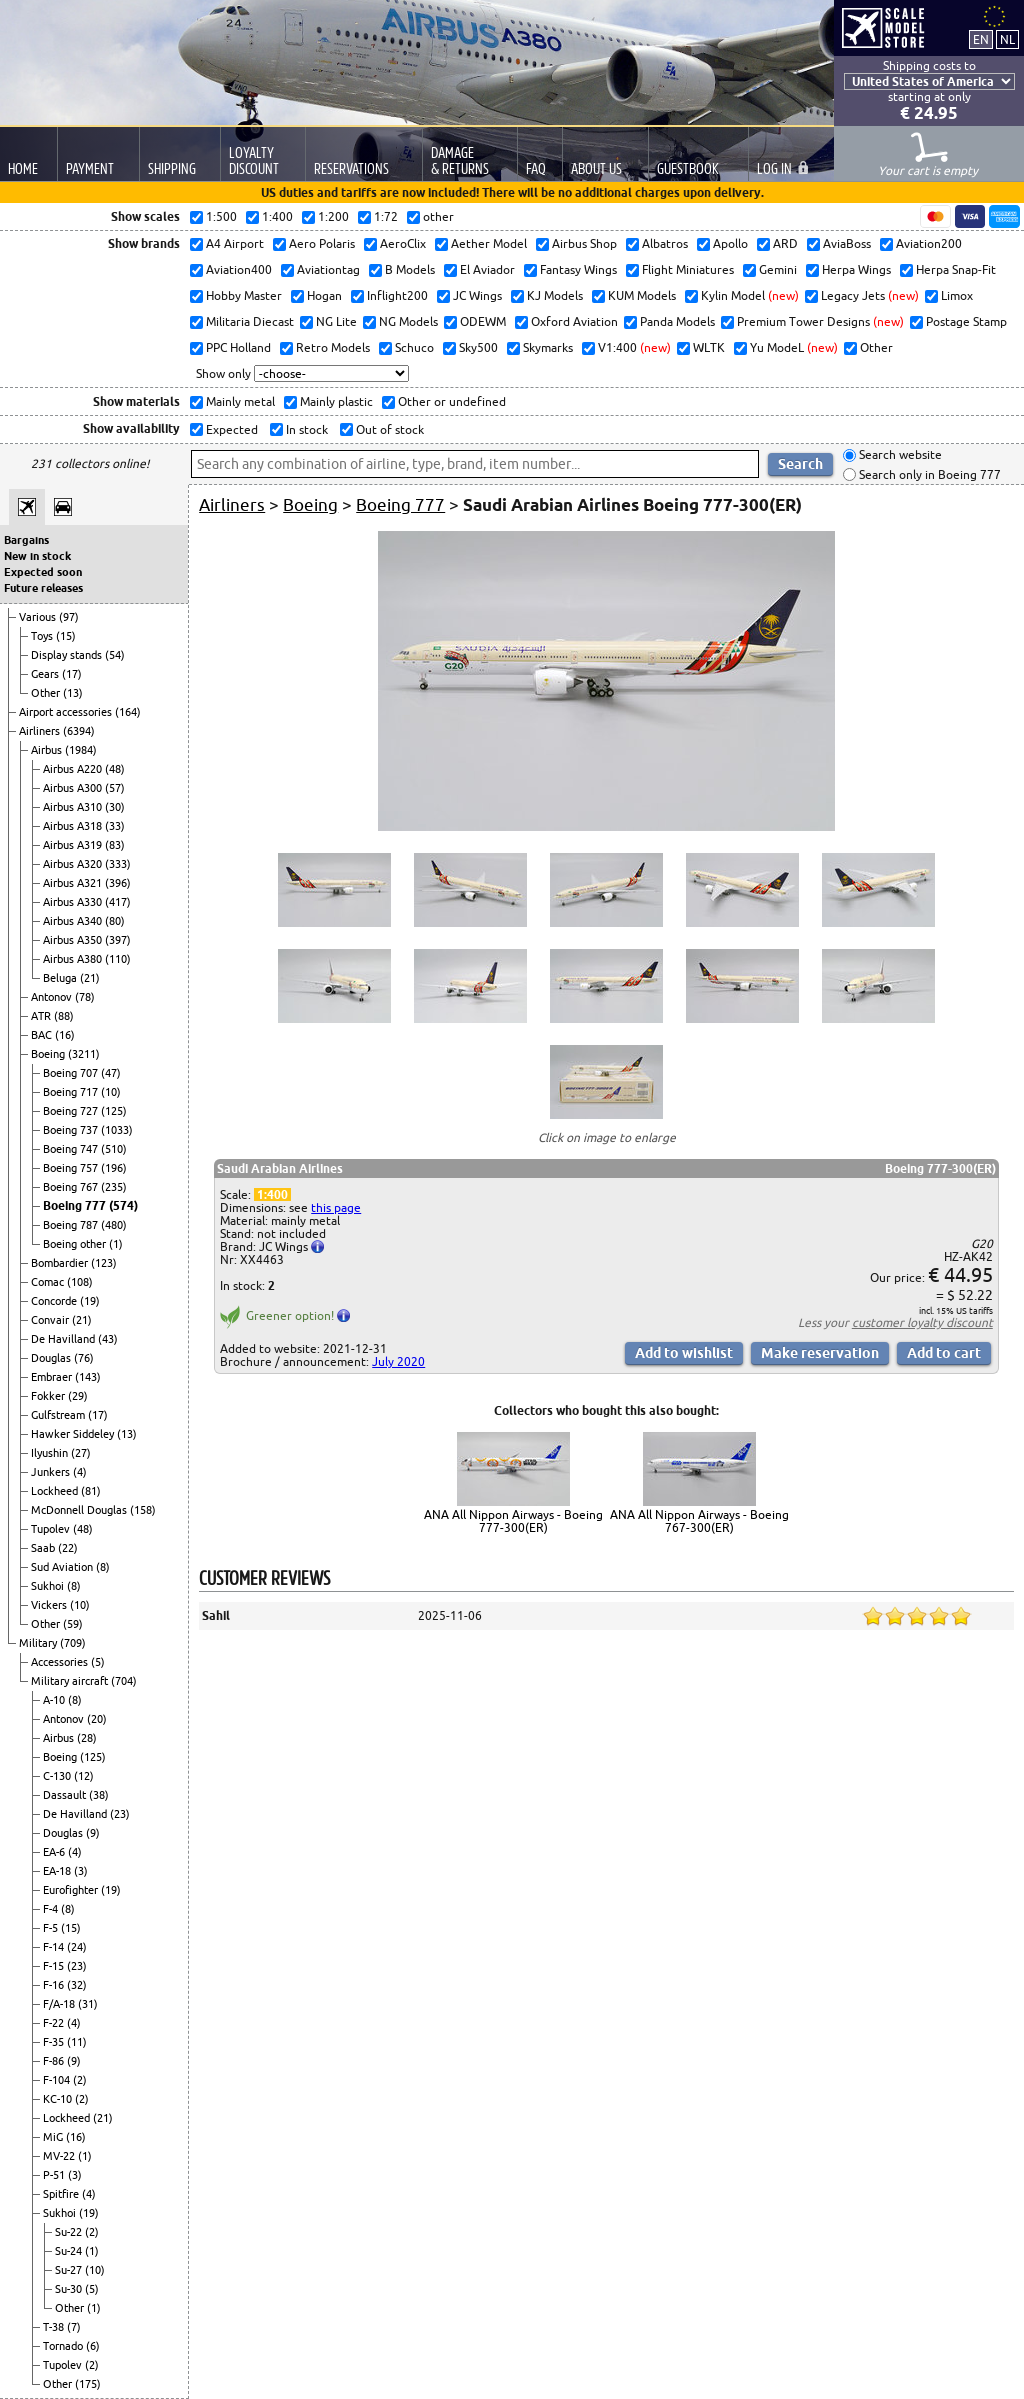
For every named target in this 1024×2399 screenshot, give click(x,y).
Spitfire (62, 2194)
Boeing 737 (72, 1130)
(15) (66, 636)
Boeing (49, 1054)
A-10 (55, 1700)
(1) (116, 1244)
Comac (49, 1282)
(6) (93, 2346)
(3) (81, 1871)
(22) (68, 1548)
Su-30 (70, 2289)
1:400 (272, 1194)
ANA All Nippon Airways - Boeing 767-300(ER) (699, 1521)
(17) (72, 674)
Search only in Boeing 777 (928, 474)
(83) (115, 845)
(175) (88, 2384)
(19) (90, 1301)
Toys (43, 636)
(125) (114, 1111)
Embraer (53, 1377)
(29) (78, 1396)
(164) (128, 712)
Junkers (52, 1472)
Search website (899, 455)
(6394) (79, 731)
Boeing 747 (72, 1149)
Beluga (61, 978)
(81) (91, 1491)
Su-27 (70, 2270)
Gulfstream (59, 1415)
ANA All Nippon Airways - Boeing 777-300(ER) (513, 1521)
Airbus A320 (74, 864)
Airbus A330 (74, 902)
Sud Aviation (63, 1567)
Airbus (48, 750)
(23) (120, 1814)
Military (39, 1643)
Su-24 (70, 2251)
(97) (69, 617)
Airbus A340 (74, 921)
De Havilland (64, 1339)
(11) (77, 2042)
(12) (84, 1776)
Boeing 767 (72, 1187)
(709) (73, 1643)
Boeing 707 (72, 1073)
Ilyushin (51, 1453)
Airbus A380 (74, 959)
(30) (115, 807)
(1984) (81, 750)
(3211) (84, 1054)
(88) (64, 1016)
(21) (90, 978)
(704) (124, 1681)
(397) (118, 940)
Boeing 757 (72, 1168)
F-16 (55, 1985)
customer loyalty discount (922, 1322)
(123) (104, 1263)
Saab (44, 1548)
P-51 (55, 2175)
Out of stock (388, 429)
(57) (115, 788)
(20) (97, 1719)
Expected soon (43, 572)
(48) (115, 769)
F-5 (52, 1928)
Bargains (26, 540)
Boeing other (76, 1244)
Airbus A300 (74, 788)
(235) (114, 1187)
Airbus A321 (74, 883)
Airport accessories (67, 712)
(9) (93, 1833)
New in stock (37, 556)
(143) (88, 1377)
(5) (98, 1662)
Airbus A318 (74, 826)
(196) (114, 1168)
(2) (80, 2080)
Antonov (53, 997)
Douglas (52, 1358)
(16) (65, 1035)
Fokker (49, 1396)
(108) (80, 1282)
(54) (115, 655)
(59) (73, 1624)
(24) (77, 1947)
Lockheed (56, 1491)
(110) (118, 959)
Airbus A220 (74, 769)
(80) (115, 921)
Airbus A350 (74, 940)
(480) (114, 1225)
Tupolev (52, 1529)
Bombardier (61, 1263)
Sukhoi (49, 1586)
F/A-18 (60, 2004)
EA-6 (55, 1852)
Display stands (68, 655)
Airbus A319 (74, 845)
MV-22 (60, 2156)
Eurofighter (72, 1890)
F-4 (52, 1909)
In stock (305, 429)
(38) (99, 1795)
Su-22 (70, 2232)
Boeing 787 (72, 1225)
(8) (103, 1567)
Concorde (55, 1301)
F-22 (55, 2023)
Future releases (43, 588)
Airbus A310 (74, 807)
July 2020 (398, 1361)
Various (39, 617)
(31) (88, 2004)
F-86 (55, 2061)
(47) (111, 1073)
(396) (118, 883)
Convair (51, 1320)
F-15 (55, 1966)
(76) (84, 1358)
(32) (77, 1985)
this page (336, 1207)
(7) (74, 2327)
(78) (85, 997)
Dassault (66, 1795)
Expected (230, 429)
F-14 (55, 1947)
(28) (87, 1738)
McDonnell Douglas (80, 1510)
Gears (46, 674)
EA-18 (58, 1871)
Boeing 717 (72, 1092)
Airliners (41, 731)
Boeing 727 (72, 1111)
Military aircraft (71, 1681)
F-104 (58, 2080)
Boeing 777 (76, 1205)
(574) (123, 1205)
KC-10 (59, 2099)
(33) (115, 826)
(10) (111, 1092)
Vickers (50, 1605)
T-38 (55, 2327)
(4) (80, 1472)
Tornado (64, 2346)
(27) (81, 1453)
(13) (73, 693)
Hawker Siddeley (74, 1434)
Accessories (61, 1662)
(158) (143, 1510)
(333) (118, 864)
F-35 (55, 2042)
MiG (54, 2137)
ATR (42, 1016)
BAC (43, 1035)
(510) (114, 1149)
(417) (118, 902)
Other (47, 693)
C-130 (58, 1776)
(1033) (117, 1130)
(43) (108, 1339)
